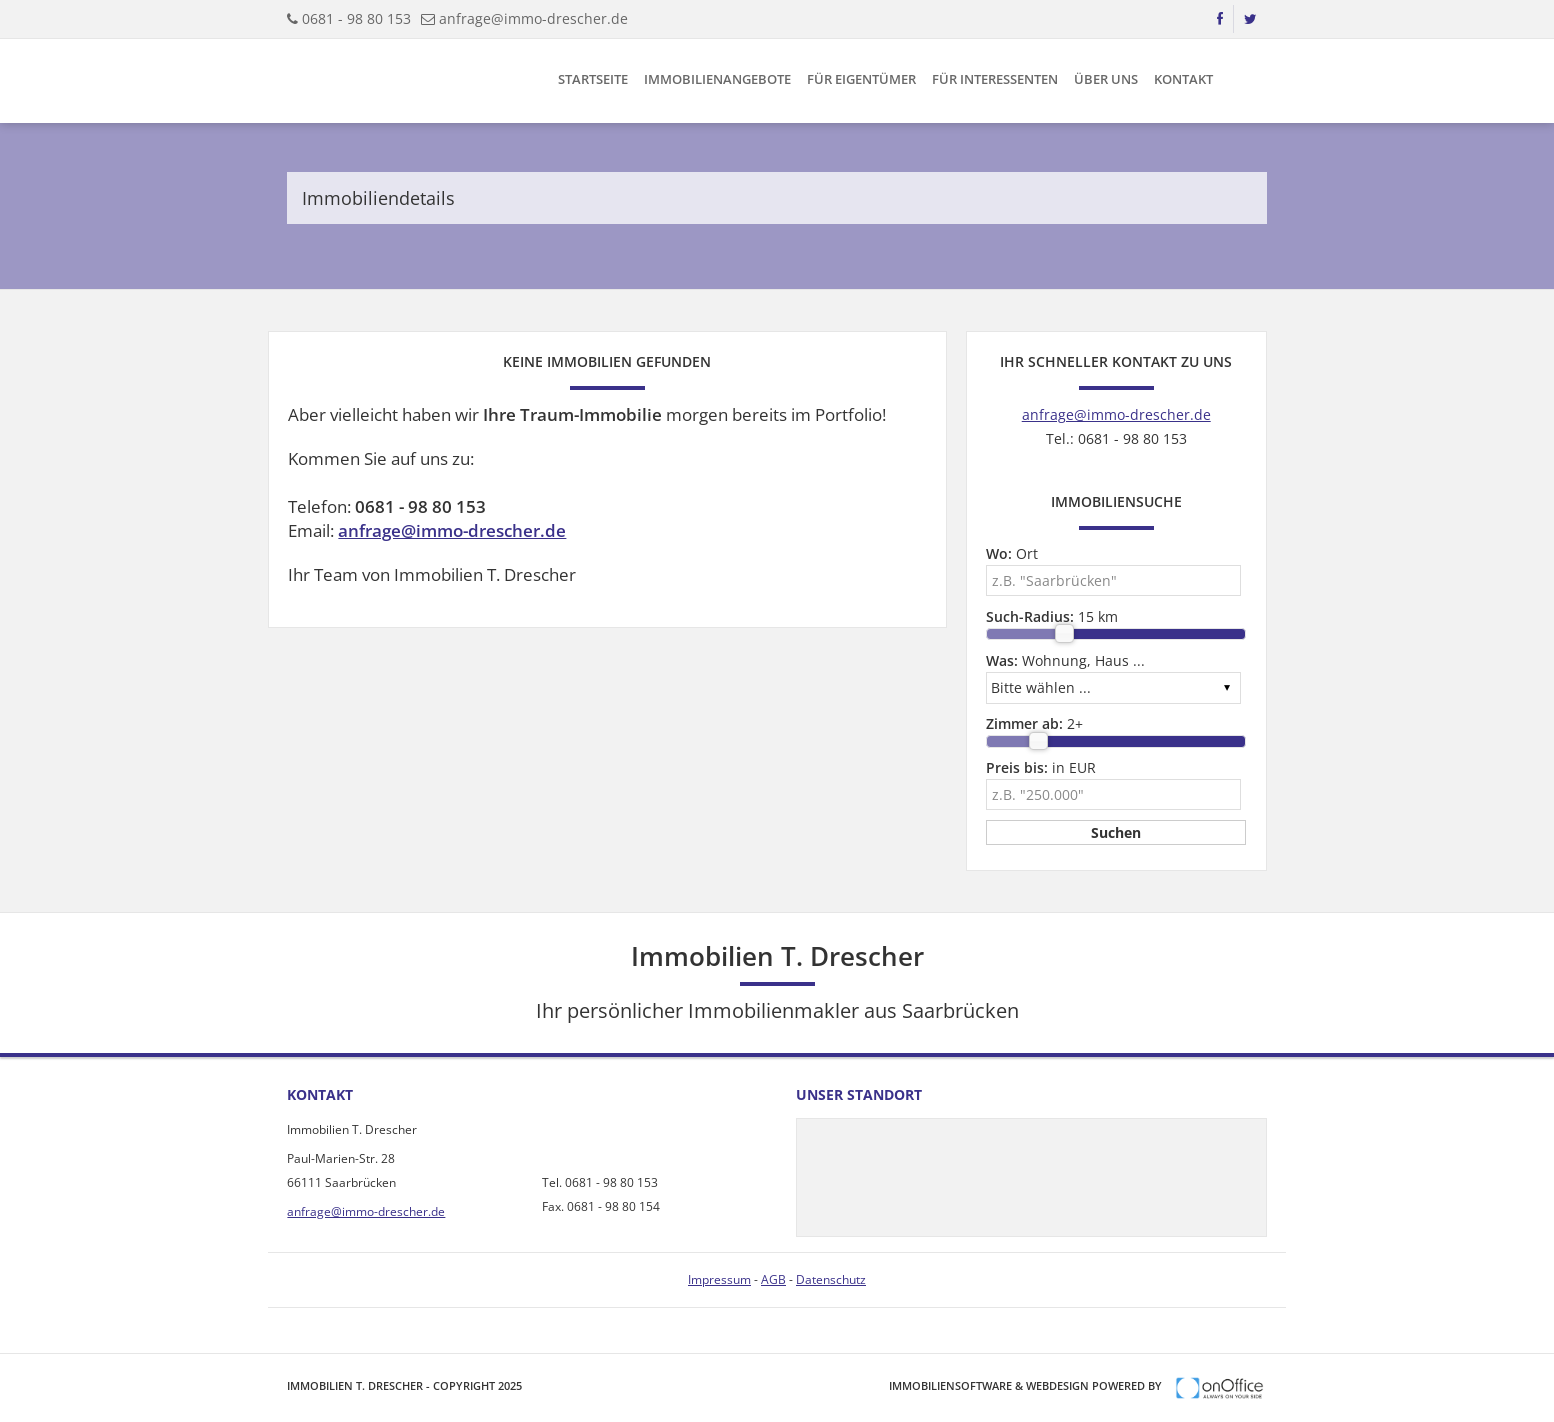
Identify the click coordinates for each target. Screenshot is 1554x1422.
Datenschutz (831, 1279)
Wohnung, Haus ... (1065, 660)
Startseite (593, 79)
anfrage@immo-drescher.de (533, 18)
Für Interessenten (995, 79)
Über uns (1106, 79)
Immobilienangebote (717, 79)
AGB (773, 1279)
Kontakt (1183, 79)
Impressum (719, 1279)
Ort (1012, 553)
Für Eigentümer (861, 79)
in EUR (1041, 767)
